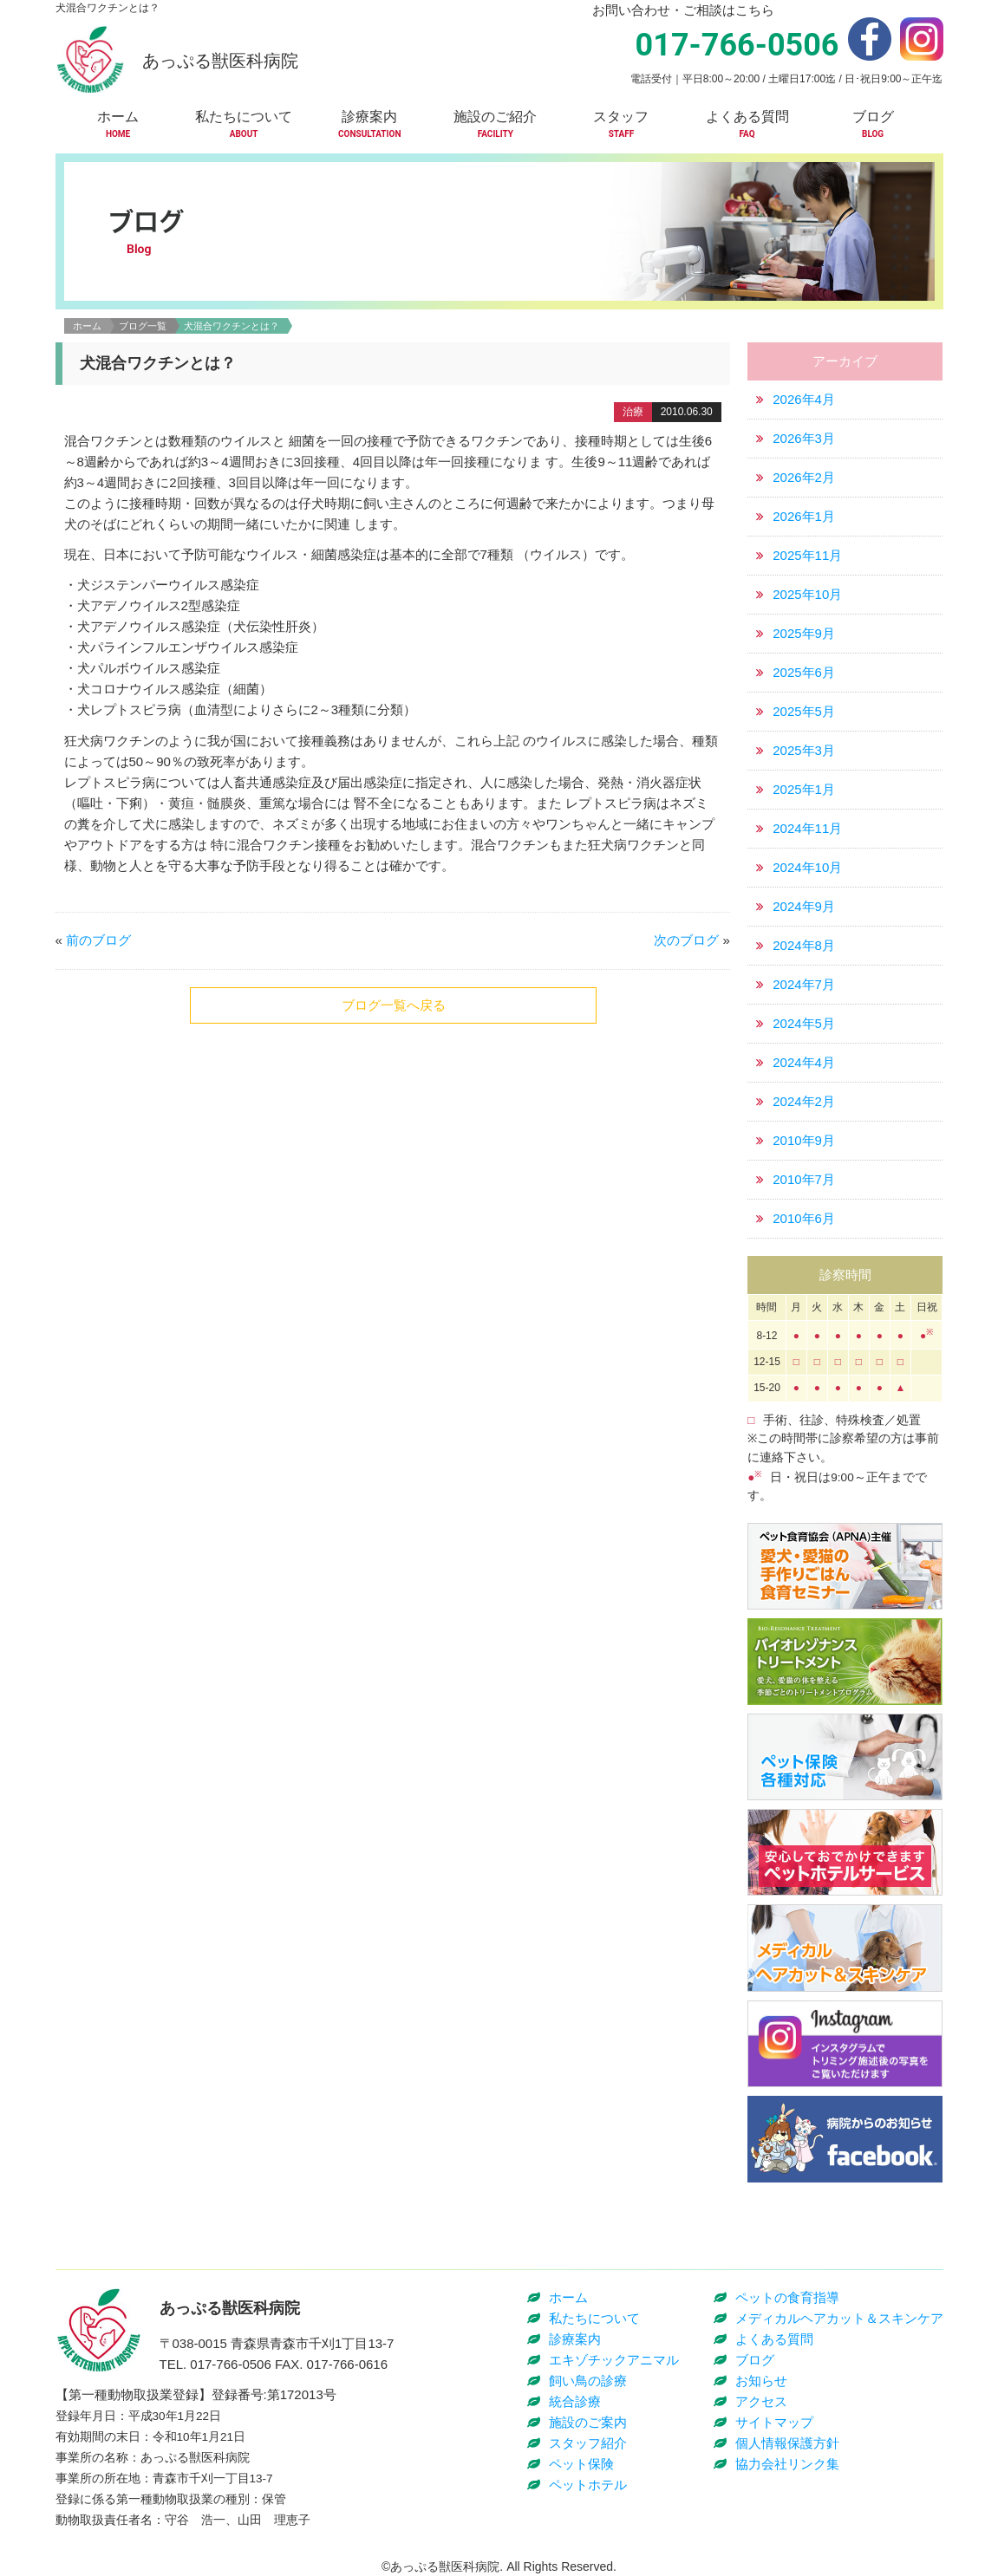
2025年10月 (807, 594)
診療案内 (575, 2339)
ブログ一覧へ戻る (394, 1005)
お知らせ (761, 2380)
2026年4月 (804, 399)
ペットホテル (588, 2484)
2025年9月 (804, 633)
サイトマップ (774, 2422)
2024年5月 (804, 1023)
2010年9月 (804, 1140)
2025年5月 (804, 711)
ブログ (754, 2359)
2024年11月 (807, 828)
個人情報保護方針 (787, 2443)
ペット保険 (581, 2463)
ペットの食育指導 (787, 2297)
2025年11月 (807, 555)
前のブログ (98, 940)
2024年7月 (804, 984)
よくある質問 (774, 2339)
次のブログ (686, 940)
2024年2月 (804, 1101)
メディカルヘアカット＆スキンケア (839, 2318)
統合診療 (575, 2401)
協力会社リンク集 (787, 2463)
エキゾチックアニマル (614, 2359)
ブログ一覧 (142, 326)
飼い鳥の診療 (588, 2380)
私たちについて (594, 2318)
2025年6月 (804, 672)
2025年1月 (804, 789)
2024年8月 (804, 945)
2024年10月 (807, 867)
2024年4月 (804, 1062)
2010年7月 (804, 1179)
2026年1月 (804, 516)
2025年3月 (804, 750)
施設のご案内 (588, 2422)
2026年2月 (804, 477)
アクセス (761, 2401)
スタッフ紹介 (588, 2443)
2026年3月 (804, 438)
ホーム (87, 326)
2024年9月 (804, 906)
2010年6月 (804, 1218)
